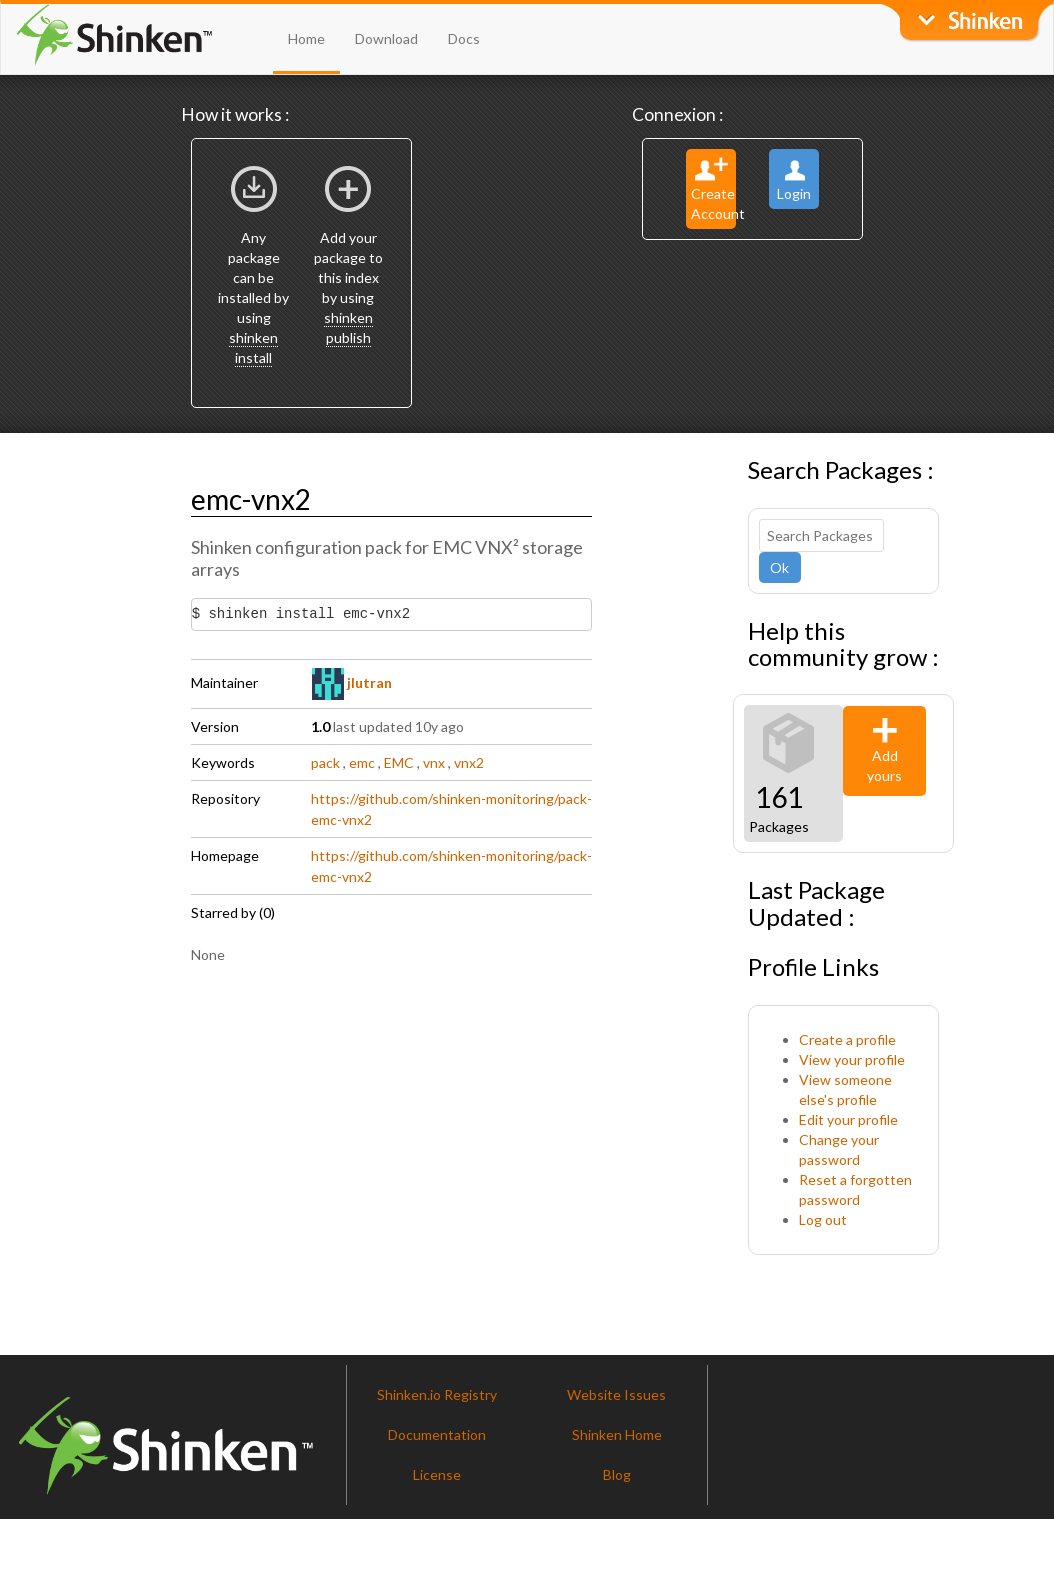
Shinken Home (617, 1434)
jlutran (352, 682)
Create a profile (847, 1039)
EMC (399, 762)
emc (362, 762)
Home (306, 38)
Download (386, 38)
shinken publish (348, 327)
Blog (617, 1474)
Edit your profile (848, 1119)
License (437, 1474)
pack (325, 762)
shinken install (253, 347)
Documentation (437, 1434)
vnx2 (469, 762)
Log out (823, 1219)
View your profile (852, 1059)
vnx (434, 762)
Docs (464, 38)
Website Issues (616, 1394)
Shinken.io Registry (437, 1394)
